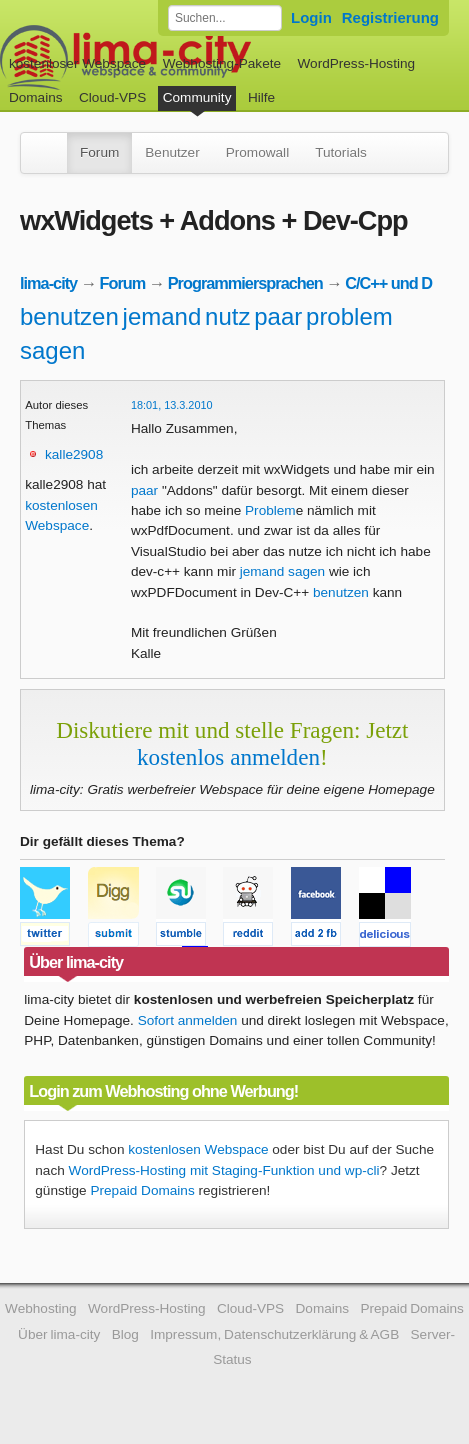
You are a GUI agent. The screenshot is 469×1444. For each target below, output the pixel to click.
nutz (227, 316)
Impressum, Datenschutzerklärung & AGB (274, 1334)
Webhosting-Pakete (222, 63)
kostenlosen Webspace (198, 1149)
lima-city (48, 283)
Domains (36, 97)
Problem (270, 510)
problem (349, 316)
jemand (162, 316)
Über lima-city (59, 1334)
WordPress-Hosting (356, 63)
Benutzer (172, 152)
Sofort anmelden (188, 1020)
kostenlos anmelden (228, 757)
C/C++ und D (388, 283)
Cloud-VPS (112, 97)
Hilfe (261, 97)
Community (197, 97)
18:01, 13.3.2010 (172, 405)
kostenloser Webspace (77, 63)
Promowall (257, 152)
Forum (99, 152)
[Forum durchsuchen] (225, 18)
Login (311, 17)
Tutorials (341, 152)
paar (278, 316)
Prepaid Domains (142, 1190)
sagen (52, 350)
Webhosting (41, 1308)
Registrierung (390, 17)
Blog (125, 1334)
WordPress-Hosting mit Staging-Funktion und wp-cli (224, 1170)
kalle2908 (74, 454)
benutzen (69, 316)
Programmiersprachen (245, 283)
